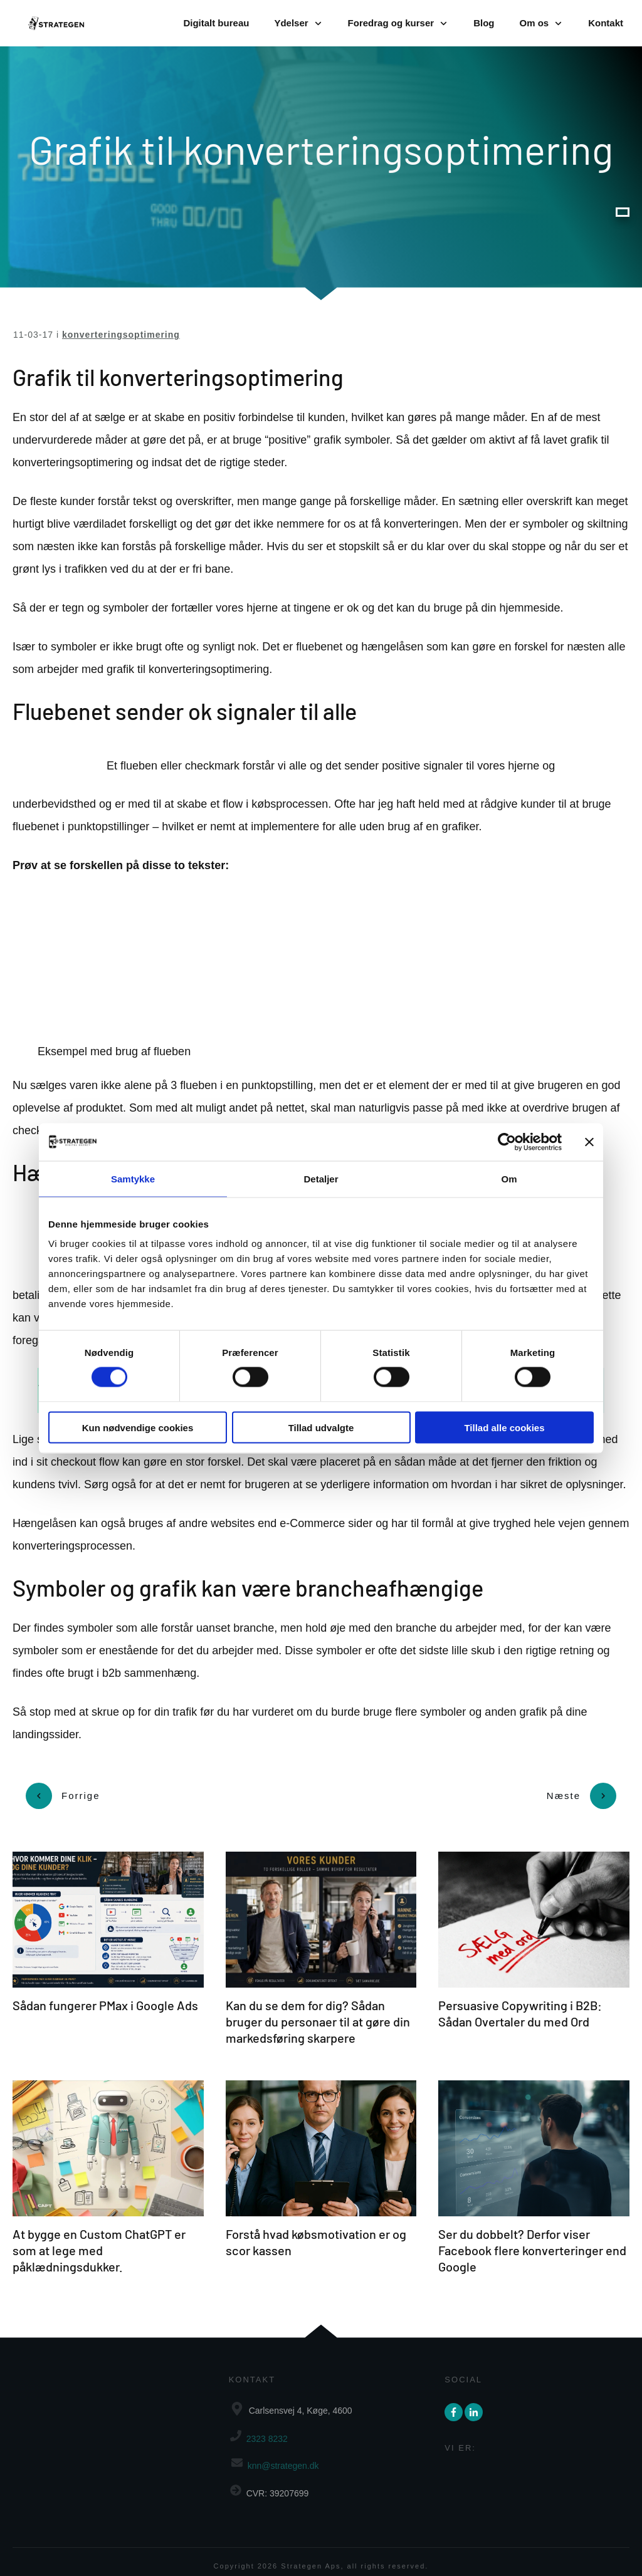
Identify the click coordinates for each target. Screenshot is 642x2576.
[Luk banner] (589, 1141)
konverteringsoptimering (121, 335)
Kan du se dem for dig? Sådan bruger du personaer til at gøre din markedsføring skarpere (318, 2012)
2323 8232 (267, 2430)
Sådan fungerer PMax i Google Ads (105, 1996)
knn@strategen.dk (283, 2457)
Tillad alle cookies (504, 1427)
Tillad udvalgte (321, 1427)
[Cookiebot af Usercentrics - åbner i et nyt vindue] (507, 1141)
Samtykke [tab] (133, 1178)
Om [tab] (509, 1178)
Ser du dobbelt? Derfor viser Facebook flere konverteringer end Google (532, 2241)
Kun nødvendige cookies (138, 1427)
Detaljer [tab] (320, 1178)
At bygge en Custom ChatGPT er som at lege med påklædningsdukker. (99, 2241)
